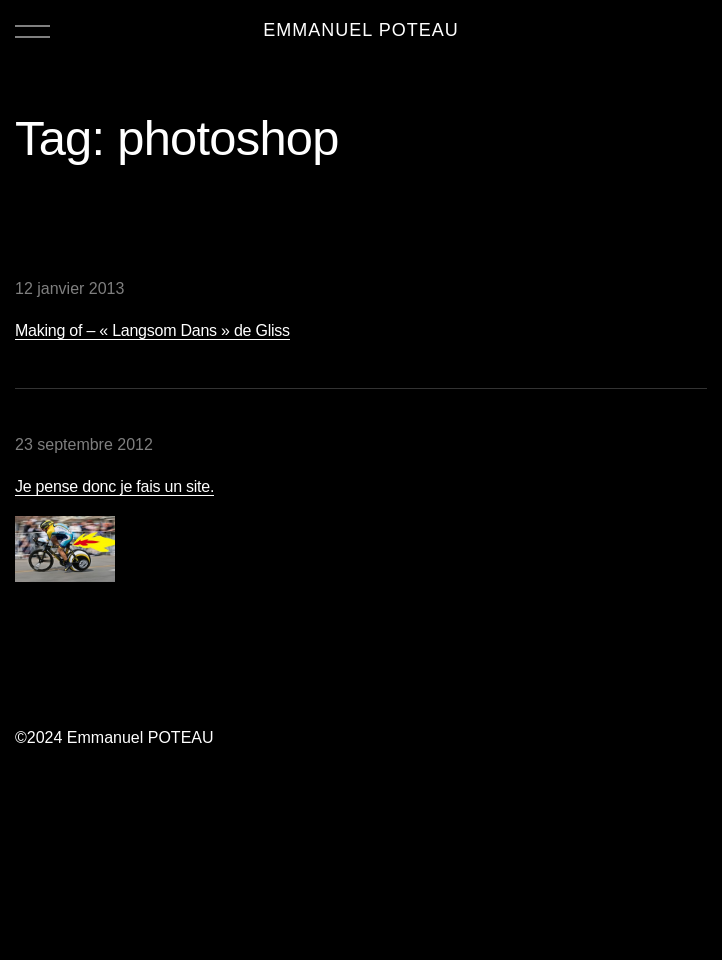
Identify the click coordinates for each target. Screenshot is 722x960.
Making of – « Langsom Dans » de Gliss (152, 330)
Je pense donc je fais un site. (114, 486)
